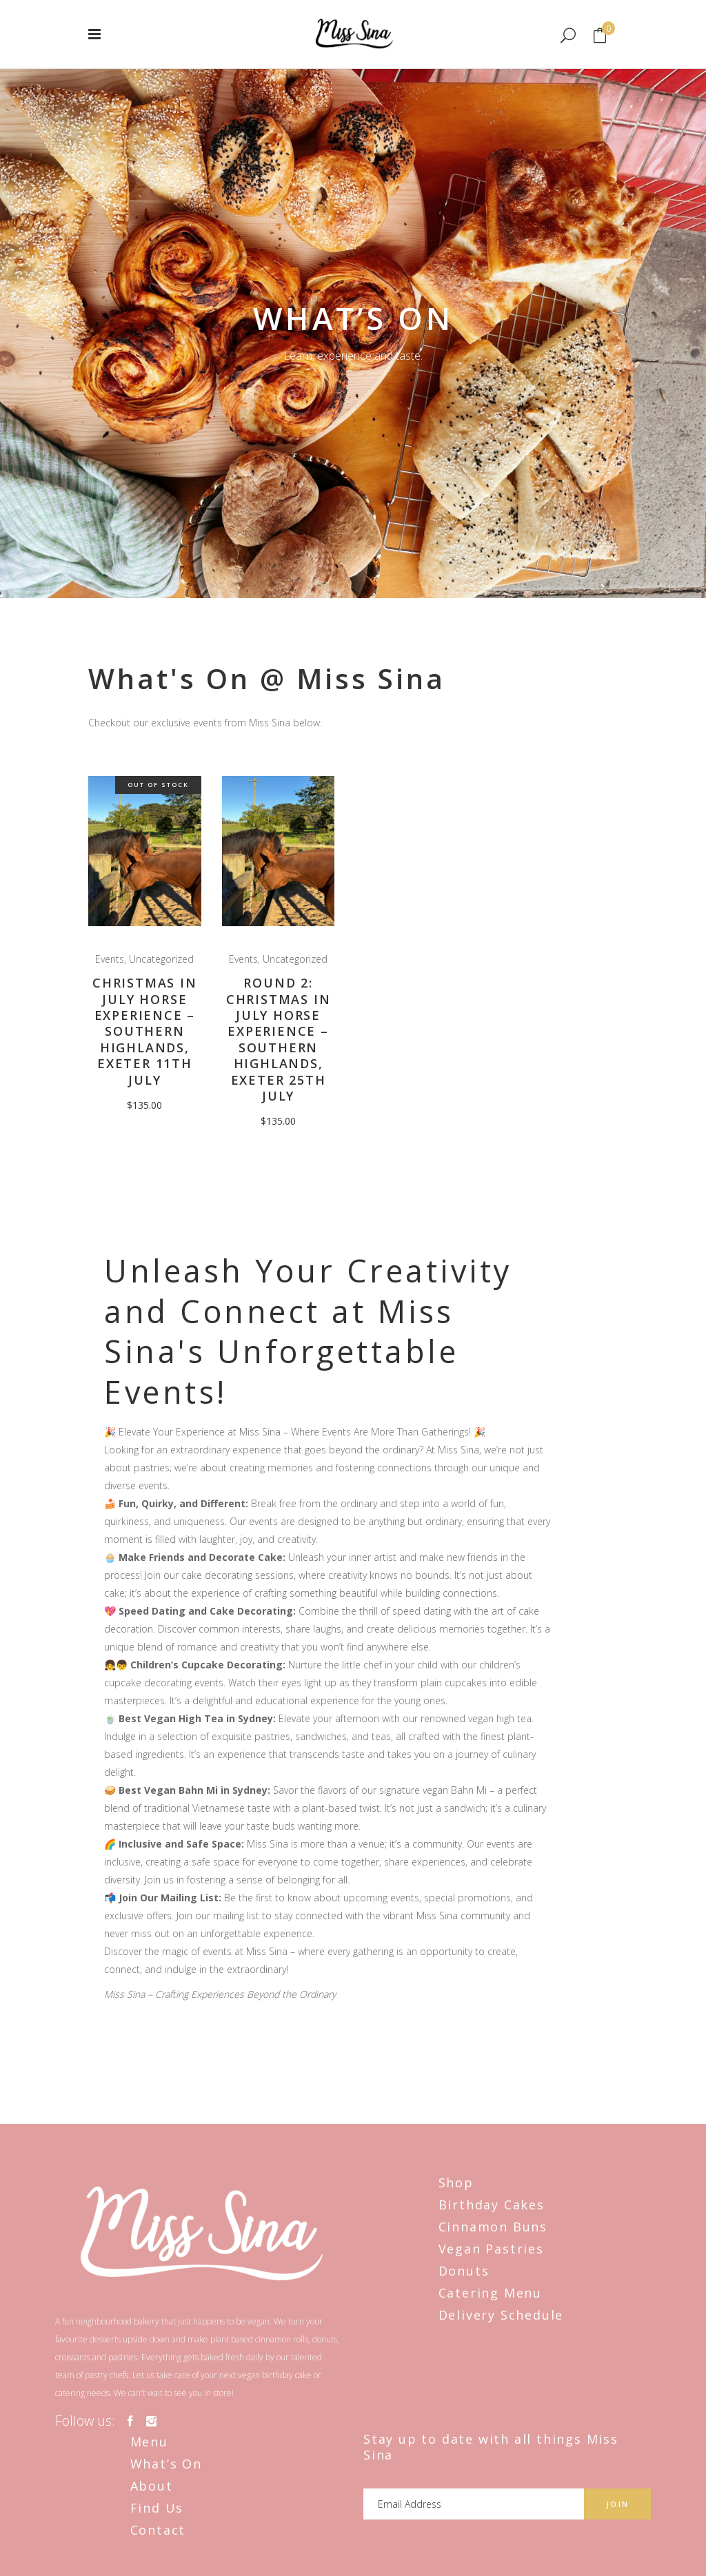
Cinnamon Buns (492, 2226)
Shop (456, 2182)
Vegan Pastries (491, 2248)
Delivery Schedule (501, 2315)
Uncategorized (161, 958)
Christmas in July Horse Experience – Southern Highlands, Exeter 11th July (144, 1030)
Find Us (157, 2508)
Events (109, 958)
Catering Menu (490, 2292)
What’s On (166, 2463)
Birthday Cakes (491, 2204)
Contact (158, 2530)
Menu (149, 2441)
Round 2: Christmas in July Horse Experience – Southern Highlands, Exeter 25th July (278, 1039)
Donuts (464, 2270)
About (151, 2485)
